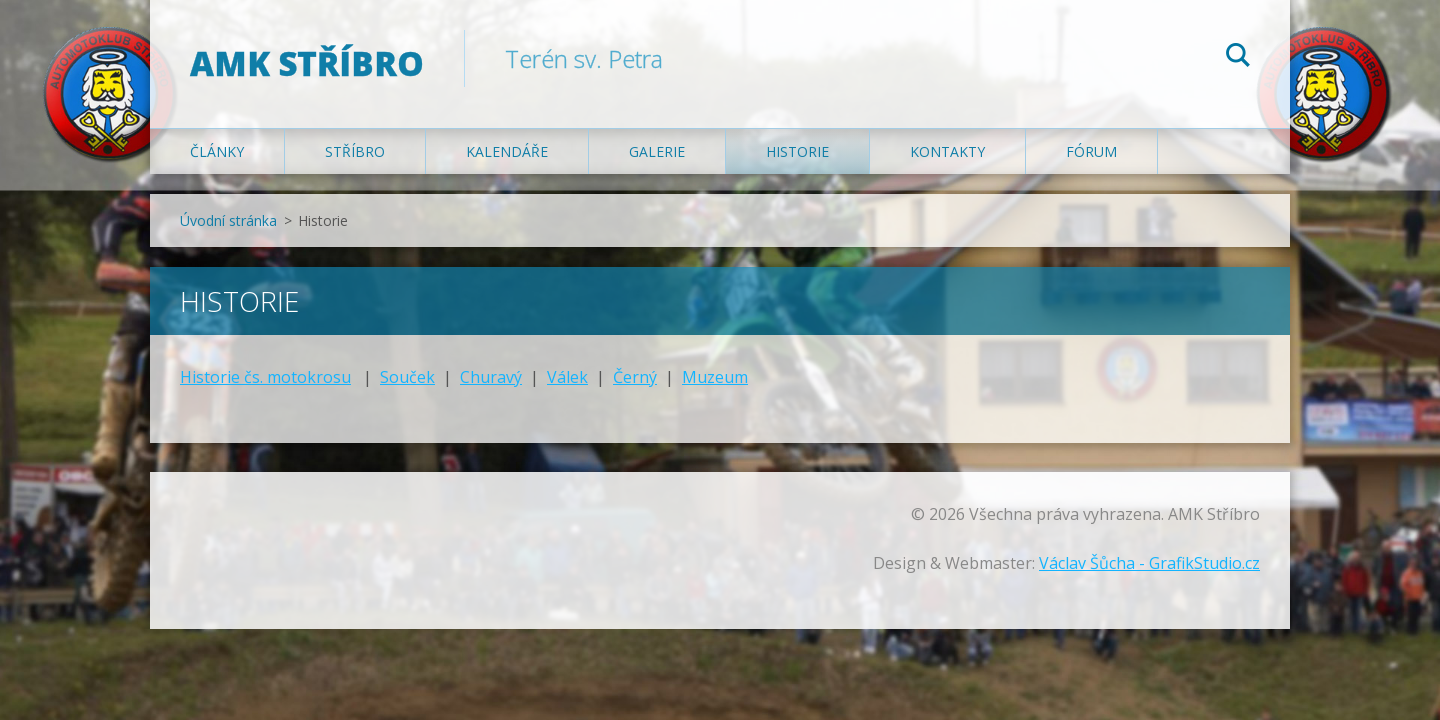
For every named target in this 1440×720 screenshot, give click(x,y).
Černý (635, 377)
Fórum (1091, 151)
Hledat (1238, 58)
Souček (407, 377)
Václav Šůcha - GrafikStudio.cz (1149, 563)
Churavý (491, 377)
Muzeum (715, 377)
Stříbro (355, 151)
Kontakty (947, 151)
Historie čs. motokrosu (265, 377)
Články (217, 151)
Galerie (657, 151)
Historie (797, 151)
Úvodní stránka (228, 220)
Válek (567, 377)
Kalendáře (507, 151)
